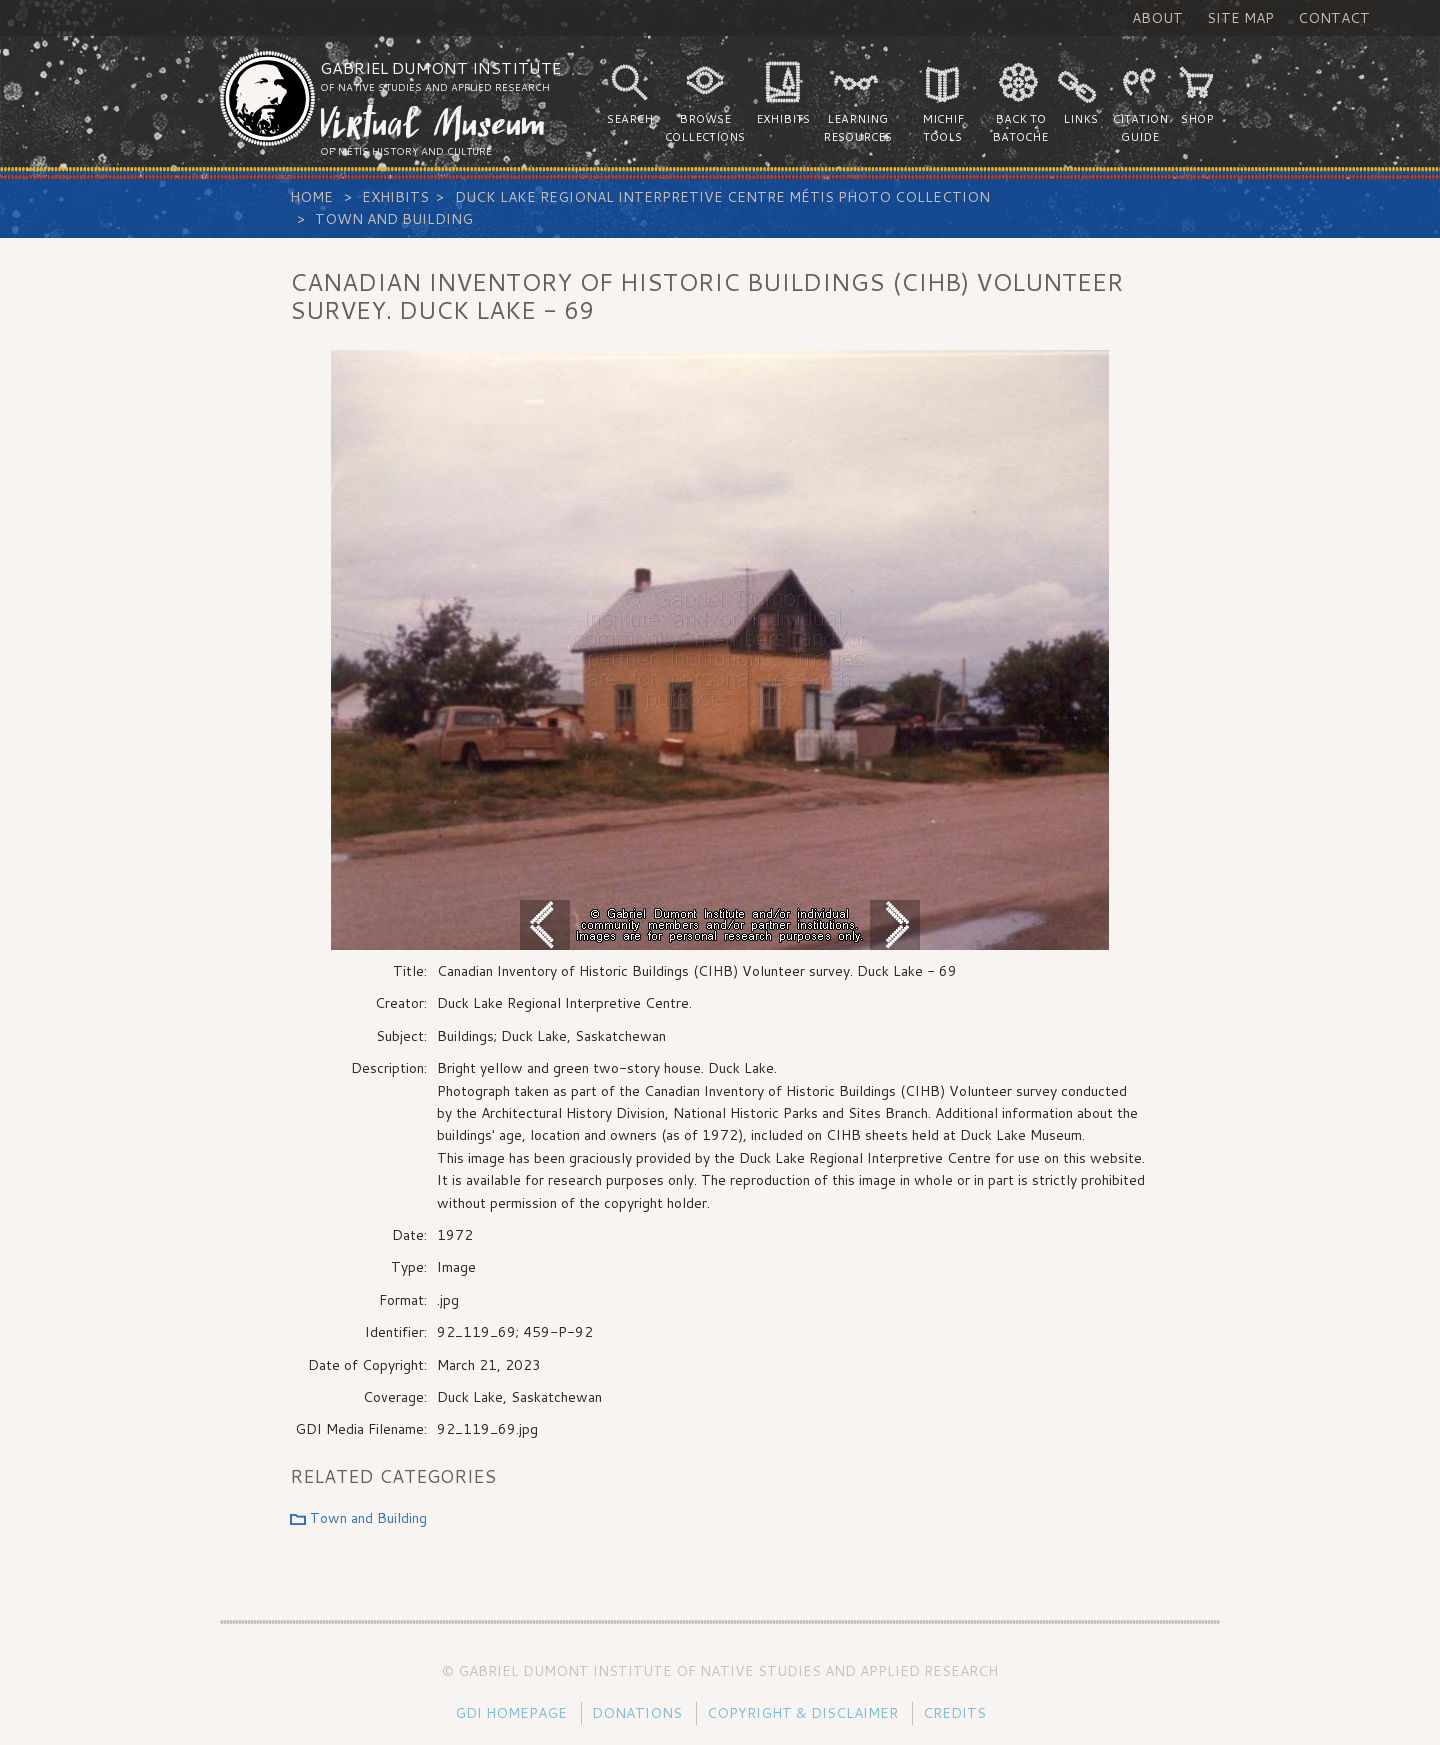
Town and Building (394, 219)
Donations (637, 1713)
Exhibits (395, 197)
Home (311, 197)
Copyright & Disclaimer (802, 1713)
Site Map (1240, 18)
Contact (1334, 18)
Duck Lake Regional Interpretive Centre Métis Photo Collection (722, 197)
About (1157, 18)
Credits (954, 1713)
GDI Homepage (511, 1713)
